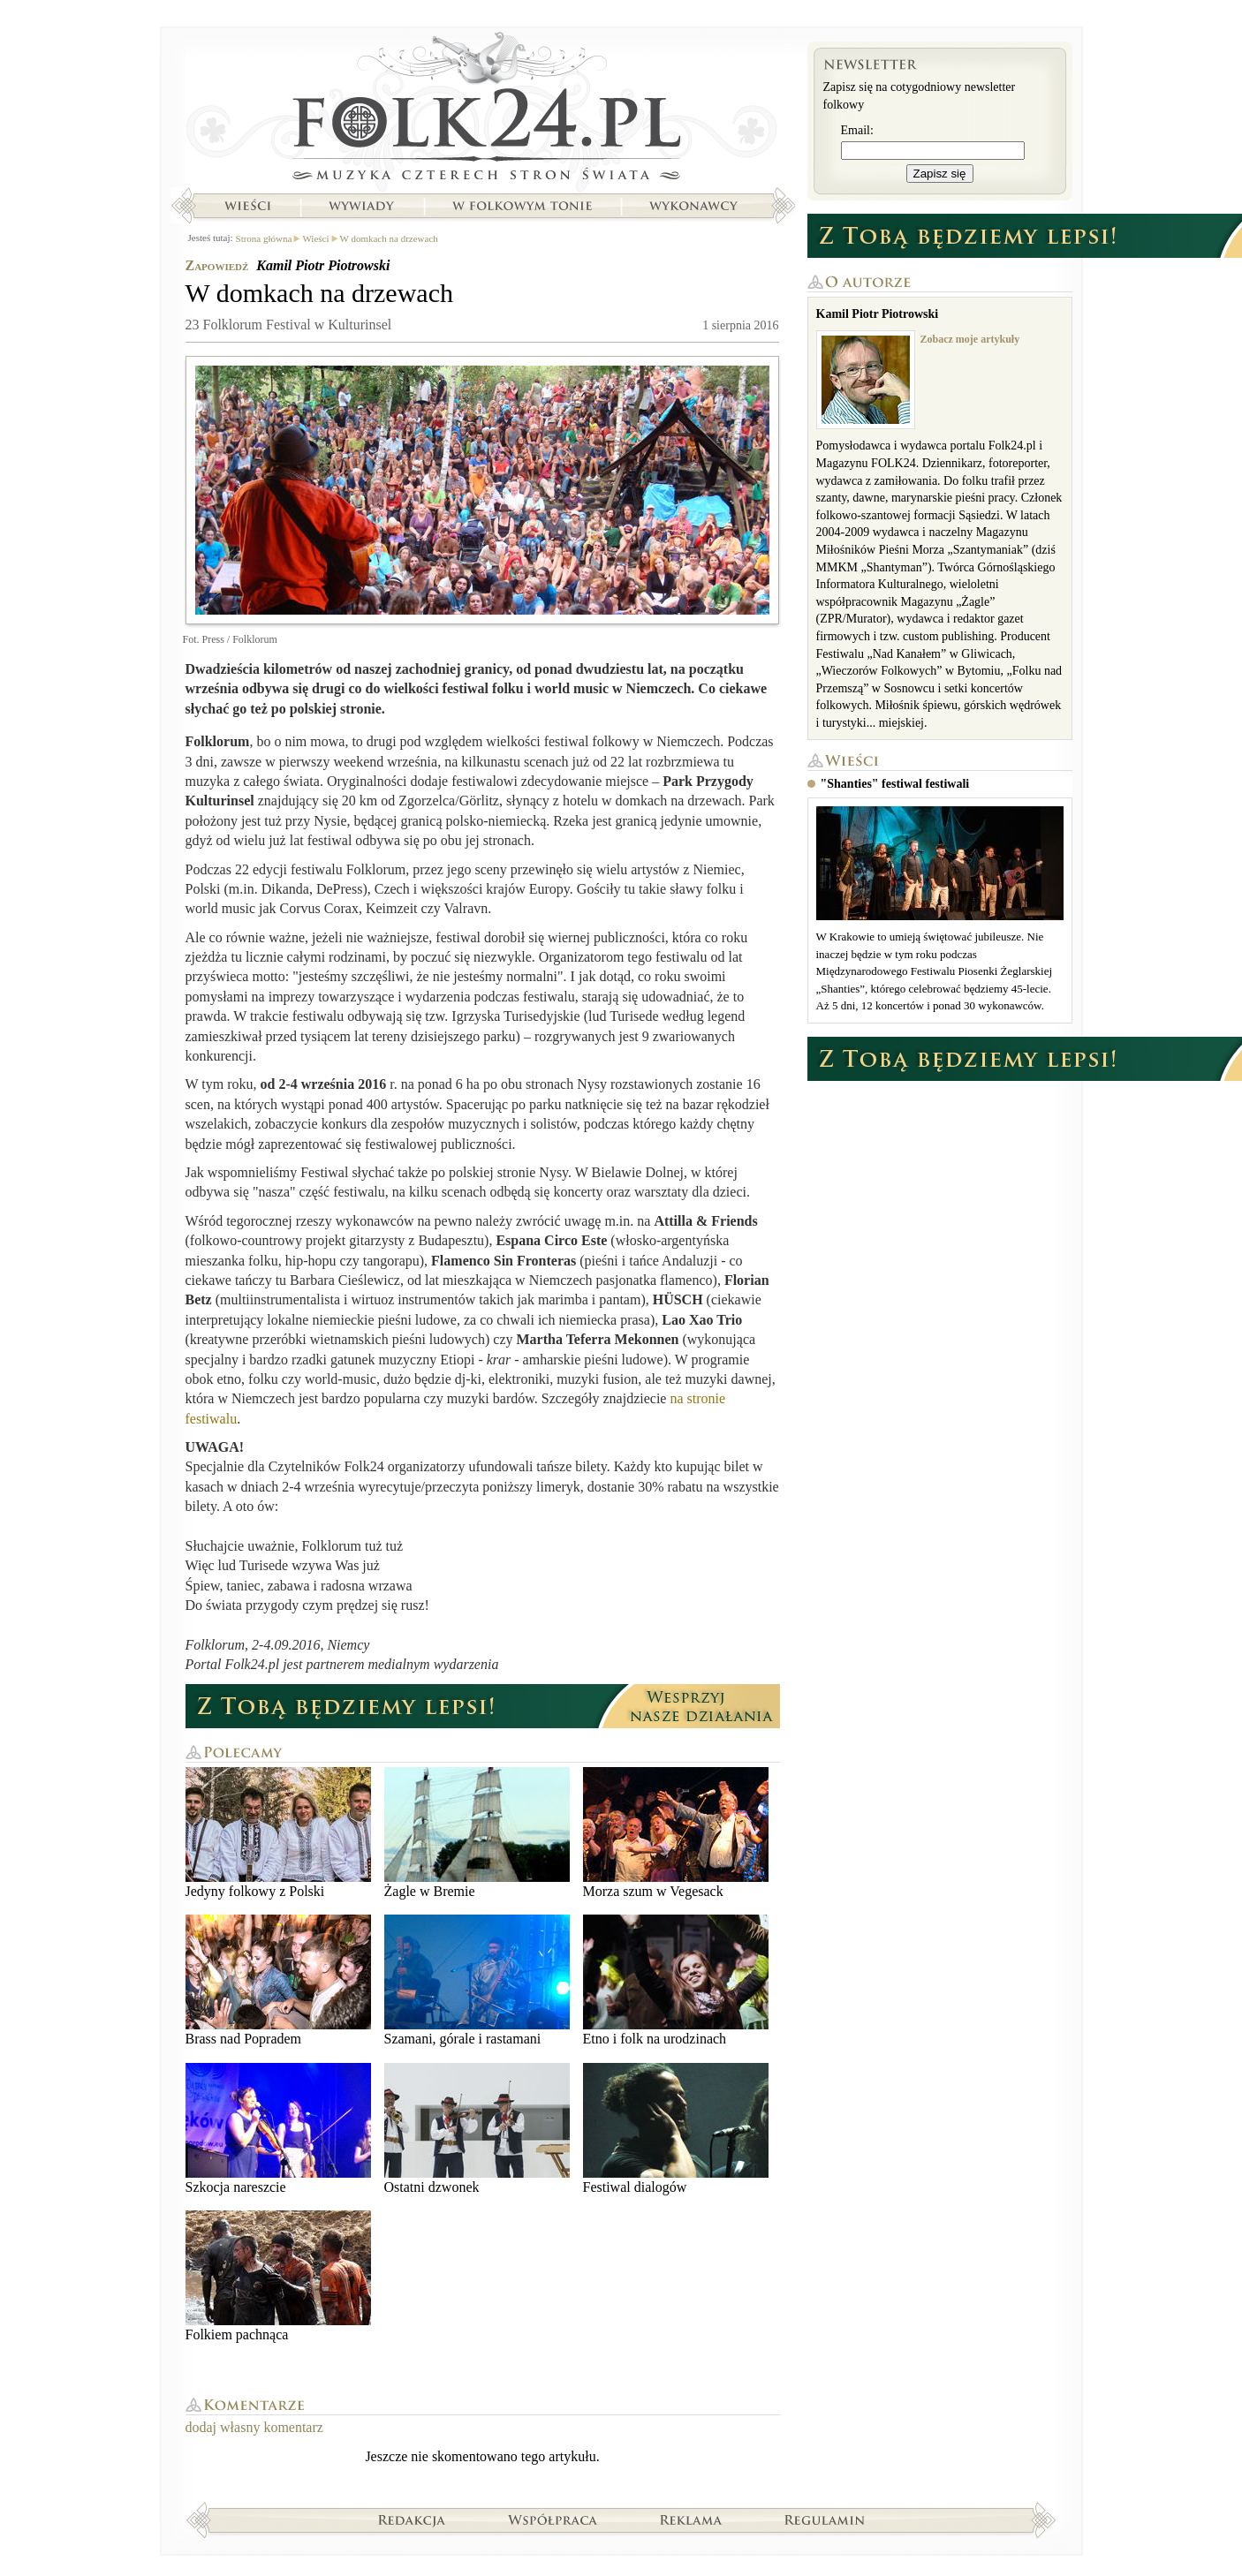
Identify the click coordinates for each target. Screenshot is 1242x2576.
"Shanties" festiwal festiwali (895, 783)
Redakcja (412, 2519)
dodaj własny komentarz (254, 2427)
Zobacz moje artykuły (970, 339)
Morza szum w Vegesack (676, 1833)
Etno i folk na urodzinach (676, 1980)
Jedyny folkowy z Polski (278, 1833)
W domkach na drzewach (389, 238)
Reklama (691, 2519)
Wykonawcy (695, 205)
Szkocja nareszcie (278, 2129)
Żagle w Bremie (477, 1833)
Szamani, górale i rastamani (477, 1980)
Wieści (247, 205)
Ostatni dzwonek (477, 2129)
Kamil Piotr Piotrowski (323, 265)
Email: (857, 130)
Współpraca (553, 2519)
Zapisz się (939, 173)
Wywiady (361, 205)
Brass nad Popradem (278, 1980)
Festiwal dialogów (676, 2129)
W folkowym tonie (521, 205)
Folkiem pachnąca (278, 2276)
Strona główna (482, 110)
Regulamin (824, 2519)
